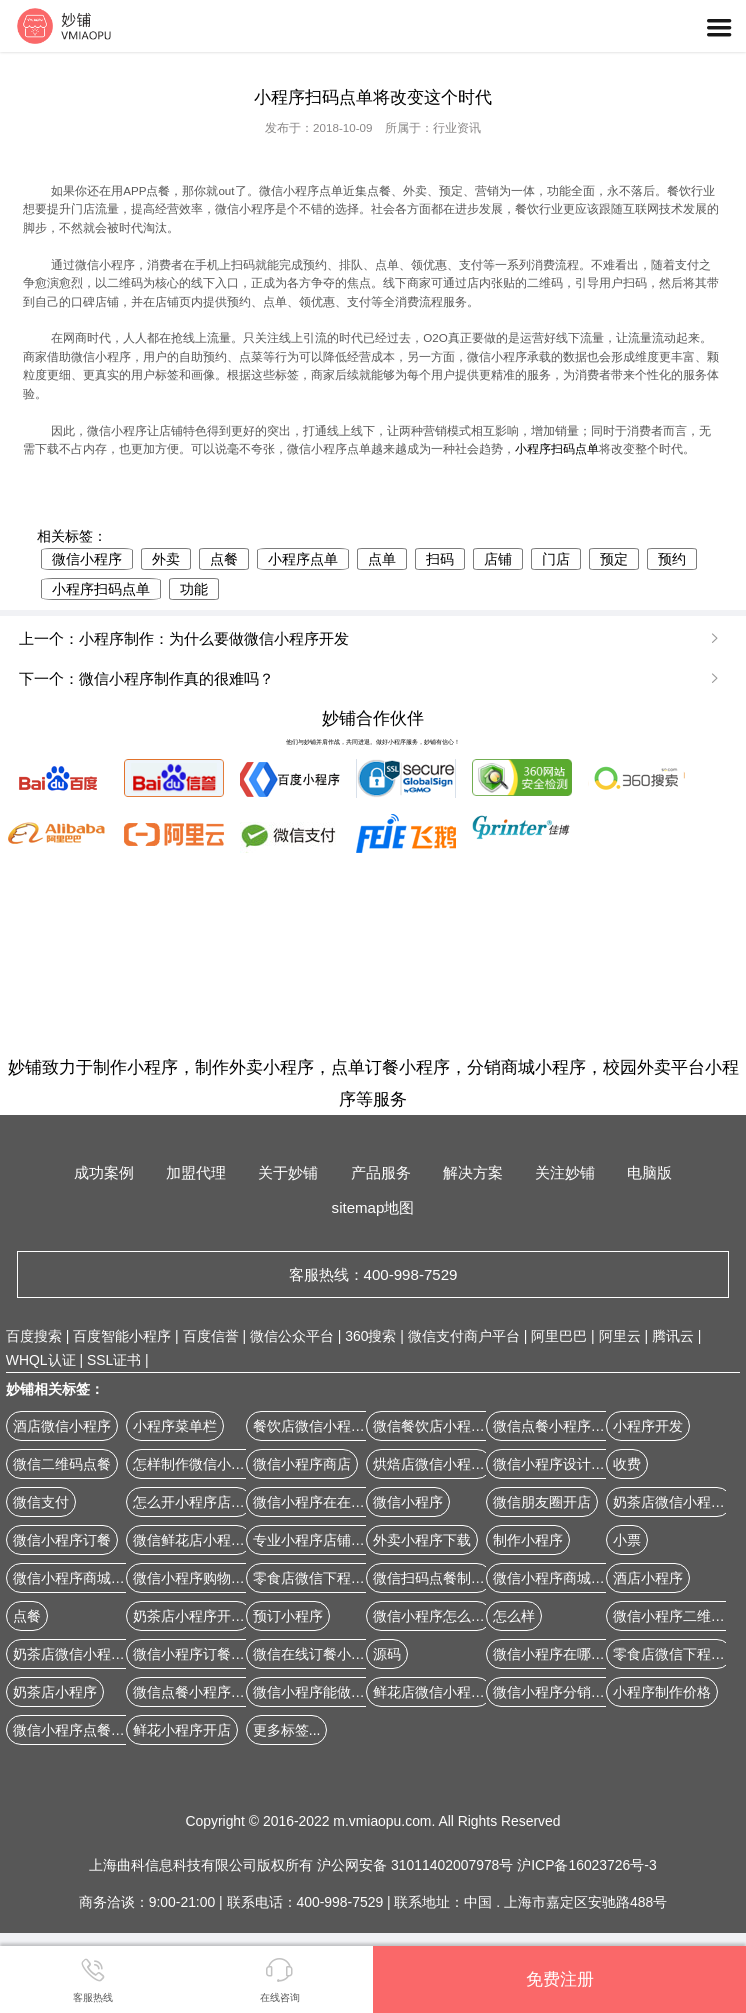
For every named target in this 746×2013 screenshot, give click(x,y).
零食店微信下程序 (669, 1654)
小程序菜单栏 (175, 1426)
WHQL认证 (41, 1360)
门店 (556, 559)
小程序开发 (648, 1426)
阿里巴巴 (559, 1336)
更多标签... (287, 1730)
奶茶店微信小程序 (669, 1502)
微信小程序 (87, 559)
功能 (194, 589)
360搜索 (370, 1336)
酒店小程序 (648, 1578)
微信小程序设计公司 (556, 1464)
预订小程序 (288, 1616)
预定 (614, 559)
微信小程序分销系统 (556, 1692)
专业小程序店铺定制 (316, 1540)
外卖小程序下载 (422, 1540)
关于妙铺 (288, 1172)
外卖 (166, 559)
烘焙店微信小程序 (429, 1464)
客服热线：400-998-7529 (373, 1274)
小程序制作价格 (662, 1692)
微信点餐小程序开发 (196, 1692)
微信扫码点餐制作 (429, 1578)
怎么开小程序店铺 (189, 1502)
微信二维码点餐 (62, 1464)
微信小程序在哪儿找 (556, 1654)
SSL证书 (114, 1360)
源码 (387, 1654)
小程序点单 (303, 559)
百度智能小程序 (122, 1336)
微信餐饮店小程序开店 (443, 1426)
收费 (627, 1464)
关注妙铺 (565, 1172)
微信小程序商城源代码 (563, 1578)
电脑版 (649, 1172)
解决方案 (473, 1172)
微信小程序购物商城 (196, 1578)
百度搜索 (34, 1336)
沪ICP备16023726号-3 (586, 1865)
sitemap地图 (373, 1207)
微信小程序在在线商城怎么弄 (344, 1502)
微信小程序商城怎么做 (83, 1578)
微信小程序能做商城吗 (323, 1692)
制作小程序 (528, 1540)
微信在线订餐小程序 (316, 1654)
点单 (382, 559)
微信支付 (41, 1502)
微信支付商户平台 (464, 1336)
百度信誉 (211, 1336)
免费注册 (560, 1979)
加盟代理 (196, 1172)
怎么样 (514, 1616)
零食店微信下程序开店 (323, 1578)
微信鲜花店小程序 (189, 1540)
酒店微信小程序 (62, 1426)
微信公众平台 (292, 1336)
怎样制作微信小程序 (196, 1464)
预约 (672, 559)
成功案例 (104, 1172)
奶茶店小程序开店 (189, 1616)
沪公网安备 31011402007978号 (417, 1865)
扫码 (440, 559)
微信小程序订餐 (62, 1540)
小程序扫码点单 (557, 449)
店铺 (498, 559)
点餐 (224, 559)
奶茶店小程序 (55, 1692)
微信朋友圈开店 (542, 1502)
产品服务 (381, 1172)
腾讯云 (673, 1336)
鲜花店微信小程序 (429, 1692)
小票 (627, 1540)
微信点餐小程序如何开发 (570, 1426)
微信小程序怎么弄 (429, 1616)
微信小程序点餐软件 (76, 1730)
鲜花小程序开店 (182, 1730)
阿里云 (620, 1336)
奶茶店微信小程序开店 (83, 1654)
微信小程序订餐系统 (196, 1654)
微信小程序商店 (302, 1464)
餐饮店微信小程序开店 (323, 1426)
